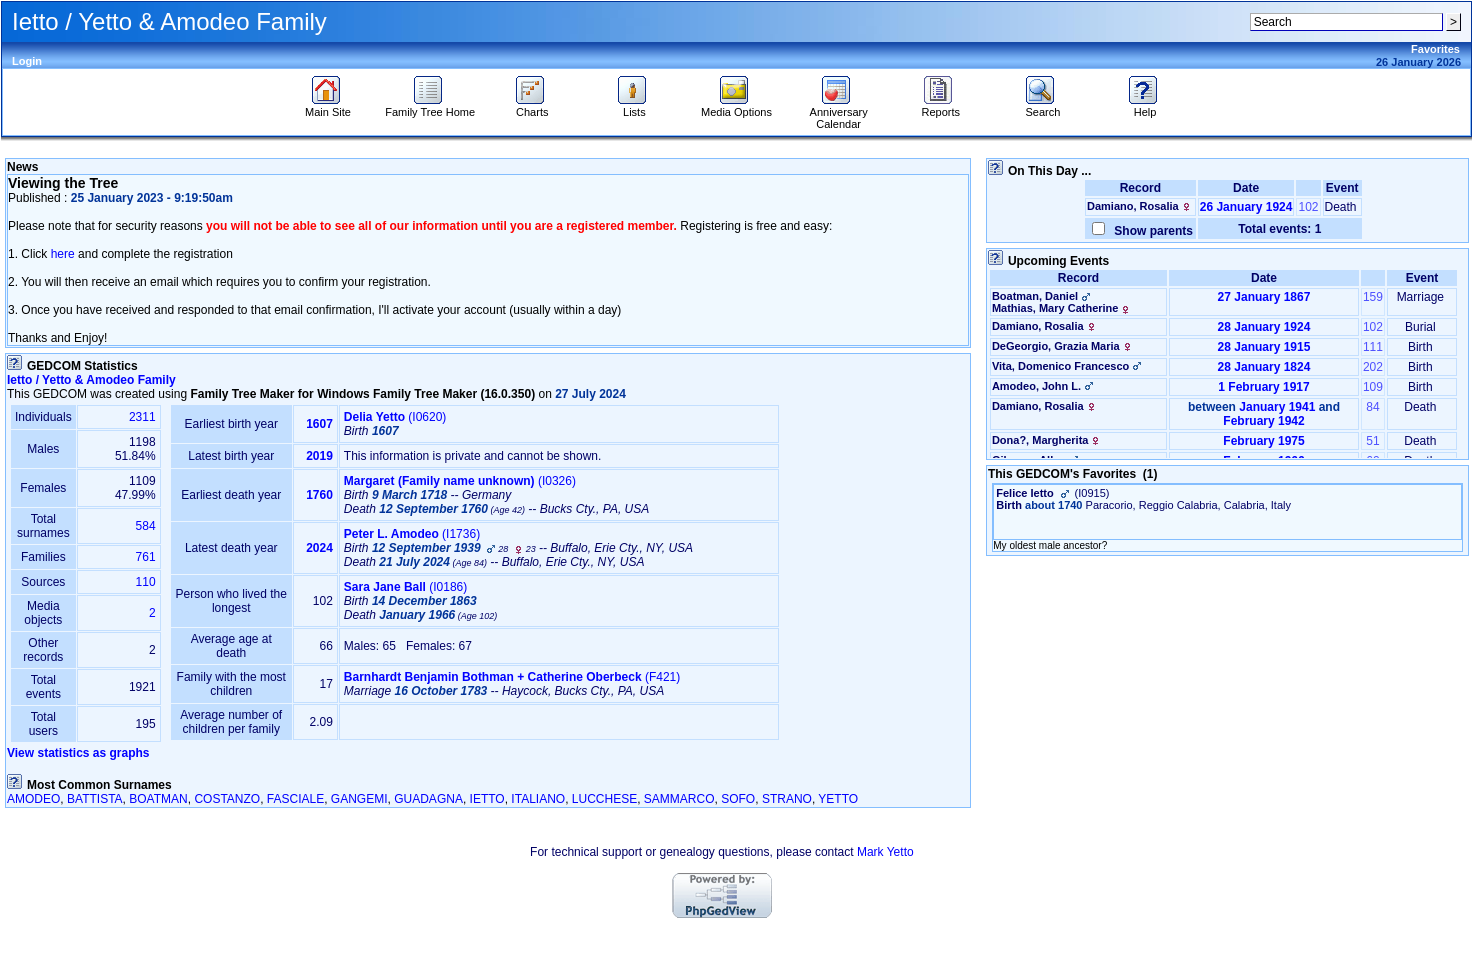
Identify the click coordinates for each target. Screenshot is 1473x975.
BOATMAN (158, 799)
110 (146, 582)
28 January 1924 (1264, 327)
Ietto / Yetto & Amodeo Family (91, 380)
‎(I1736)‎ (412, 534)
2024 (319, 548)
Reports (940, 107)
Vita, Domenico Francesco (1060, 366)
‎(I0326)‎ (460, 481)
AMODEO (33, 799)
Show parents (1150, 231)
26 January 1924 (1246, 207)
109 (1373, 387)
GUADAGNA (428, 799)
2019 (319, 456)
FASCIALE (295, 799)
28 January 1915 (1264, 347)
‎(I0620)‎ (395, 417)
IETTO (487, 799)
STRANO (787, 799)
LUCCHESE (604, 799)
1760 (319, 495)
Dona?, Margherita (1040, 440)
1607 (319, 424)
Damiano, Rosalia (1133, 206)
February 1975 (1263, 441)
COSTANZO (227, 799)
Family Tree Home (430, 107)
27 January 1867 (1264, 297)
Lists (634, 107)
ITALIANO (538, 799)
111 (1373, 347)
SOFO (738, 799)
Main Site (328, 107)
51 (1372, 441)
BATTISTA (95, 799)
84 (1372, 407)
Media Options (736, 107)
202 (1373, 367)
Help (1145, 107)
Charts (532, 107)
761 (146, 557)
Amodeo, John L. (1036, 386)
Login (27, 61)
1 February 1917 (1263, 387)
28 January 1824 (1264, 367)
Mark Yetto (885, 852)
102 (1308, 207)
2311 (142, 417)
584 (146, 526)
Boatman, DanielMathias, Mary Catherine (1063, 302)
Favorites (1435, 49)
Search (1042, 107)
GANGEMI (359, 799)
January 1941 (1277, 407)
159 (1373, 297)
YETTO (838, 799)
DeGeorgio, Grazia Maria (1056, 346)
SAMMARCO (679, 799)
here (63, 254)
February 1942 (1263, 421)
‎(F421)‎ (512, 677)
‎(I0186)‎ (405, 587)
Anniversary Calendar (839, 113)
